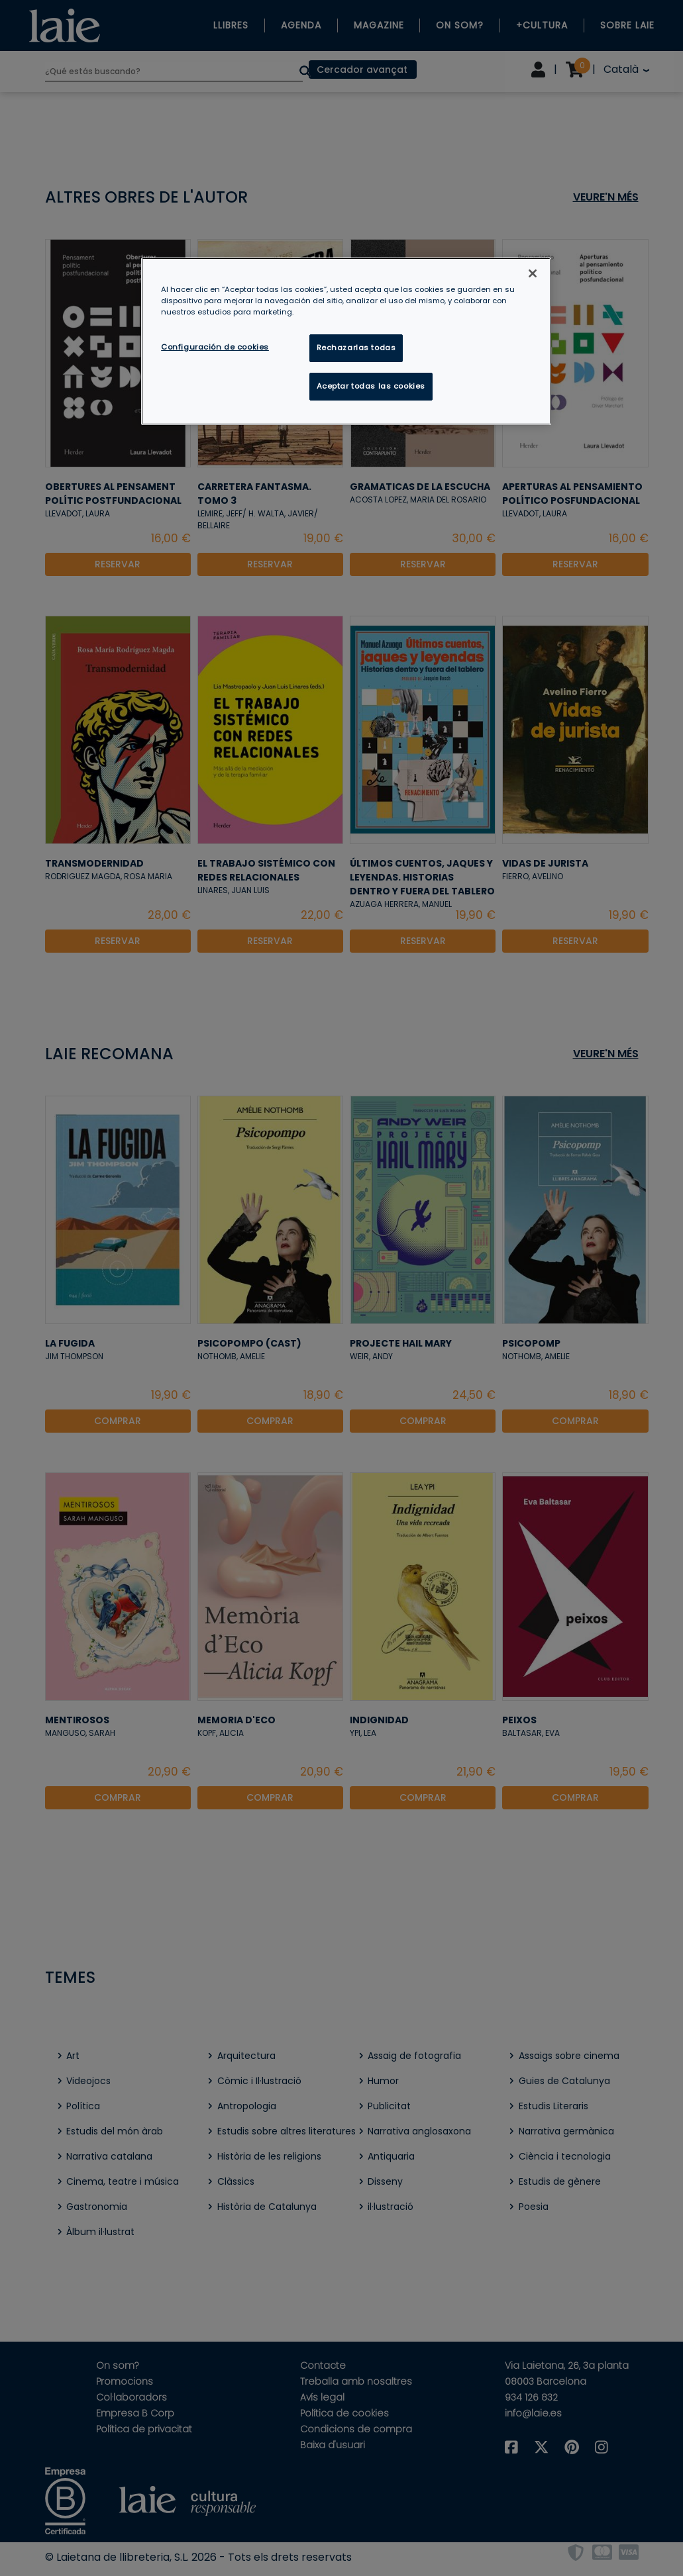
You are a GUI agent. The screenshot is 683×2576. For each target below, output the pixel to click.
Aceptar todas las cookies (371, 386)
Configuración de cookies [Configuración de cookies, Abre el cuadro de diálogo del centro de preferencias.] (215, 347)
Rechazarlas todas (356, 347)
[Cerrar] (532, 273)
